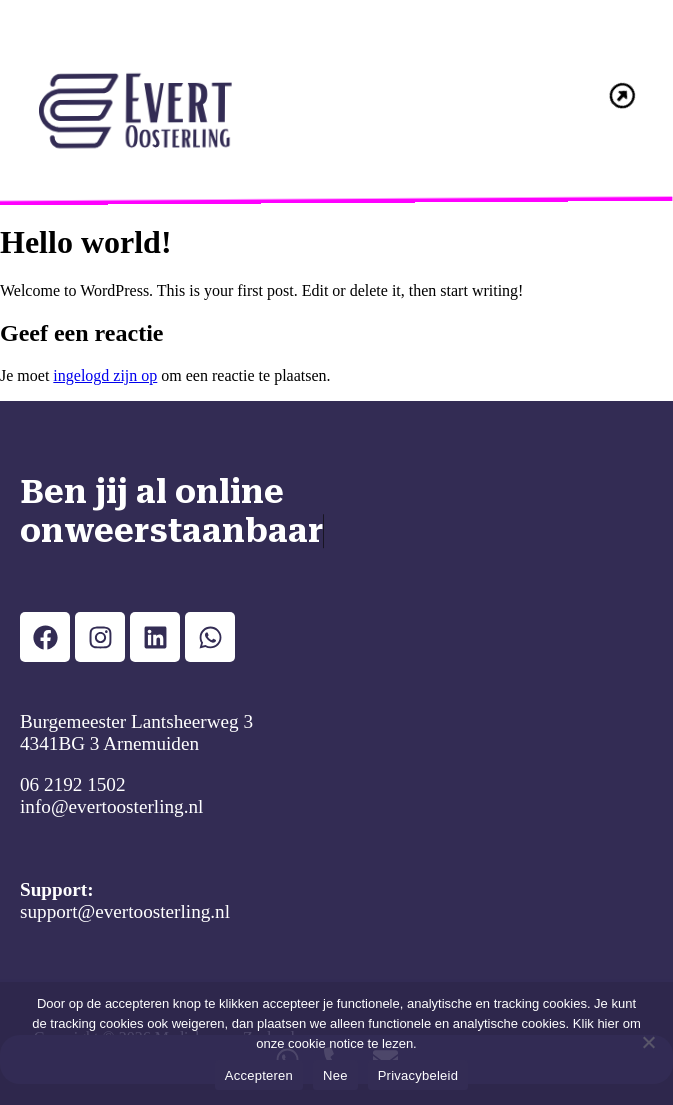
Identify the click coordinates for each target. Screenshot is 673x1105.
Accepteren (259, 1075)
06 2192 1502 (73, 784)
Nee (335, 1075)
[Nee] (648, 1042)
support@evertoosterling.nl (125, 911)
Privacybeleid (418, 1075)
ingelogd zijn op (105, 375)
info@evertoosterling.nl (111, 806)
